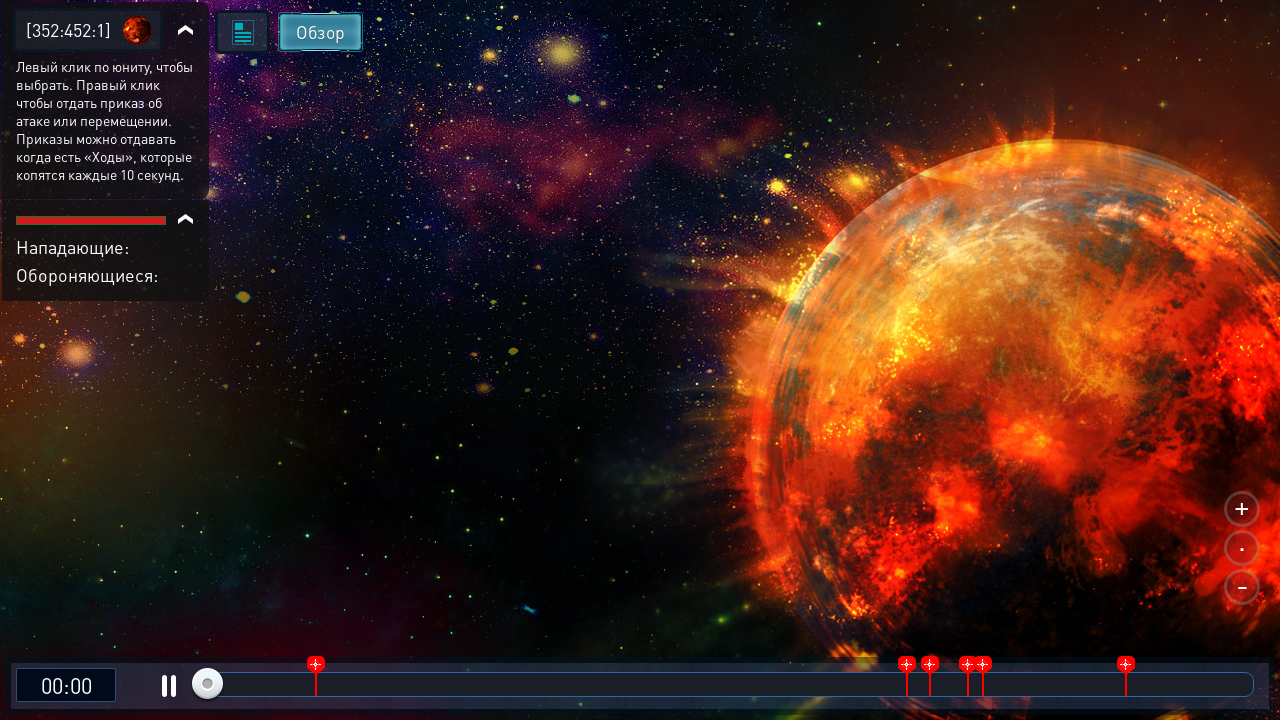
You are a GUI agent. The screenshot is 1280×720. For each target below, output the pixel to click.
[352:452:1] (68, 29)
